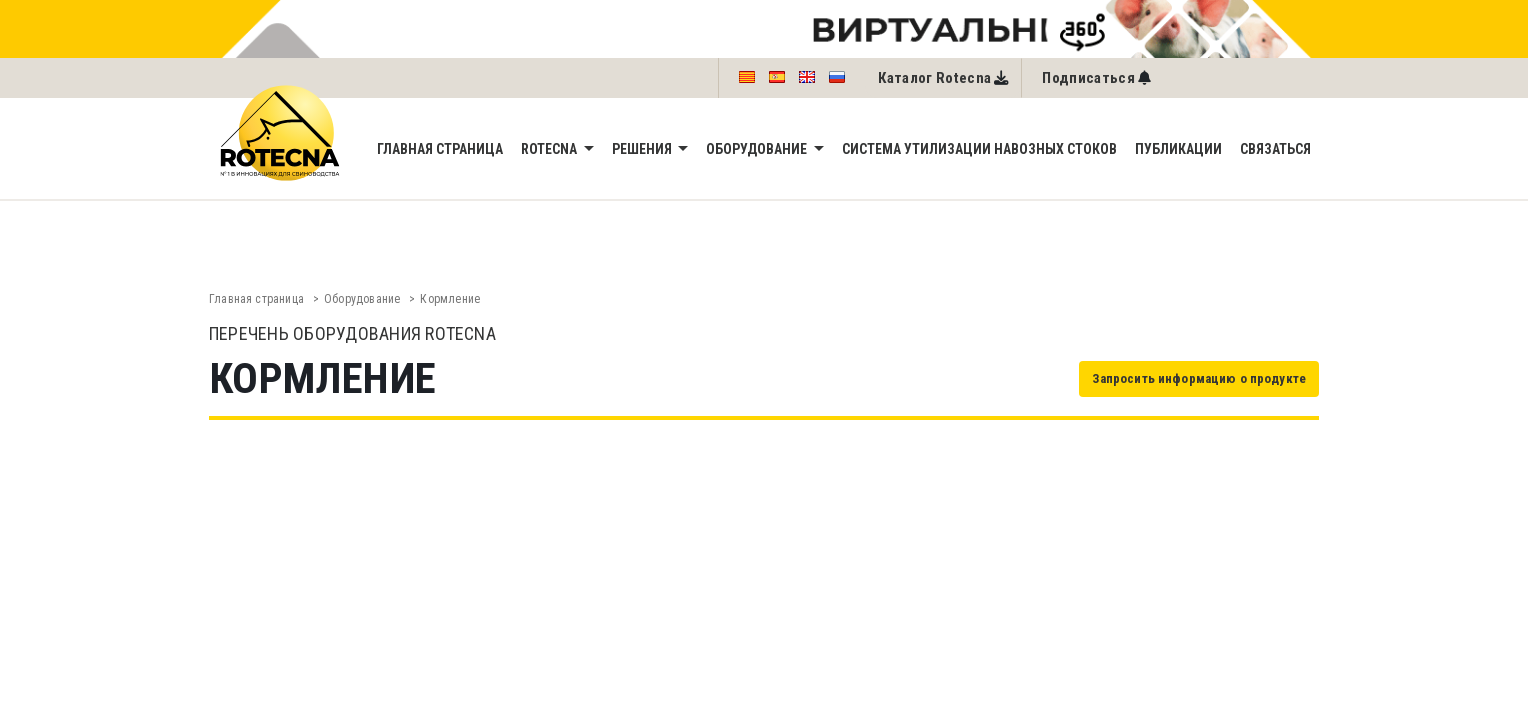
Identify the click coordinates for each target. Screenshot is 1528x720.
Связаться (1275, 149)
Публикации (1178, 149)
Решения (643, 149)
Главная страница (440, 149)
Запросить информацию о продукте (1199, 378)
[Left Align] (1096, 78)
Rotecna (550, 149)
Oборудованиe (758, 149)
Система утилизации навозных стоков (979, 149)
